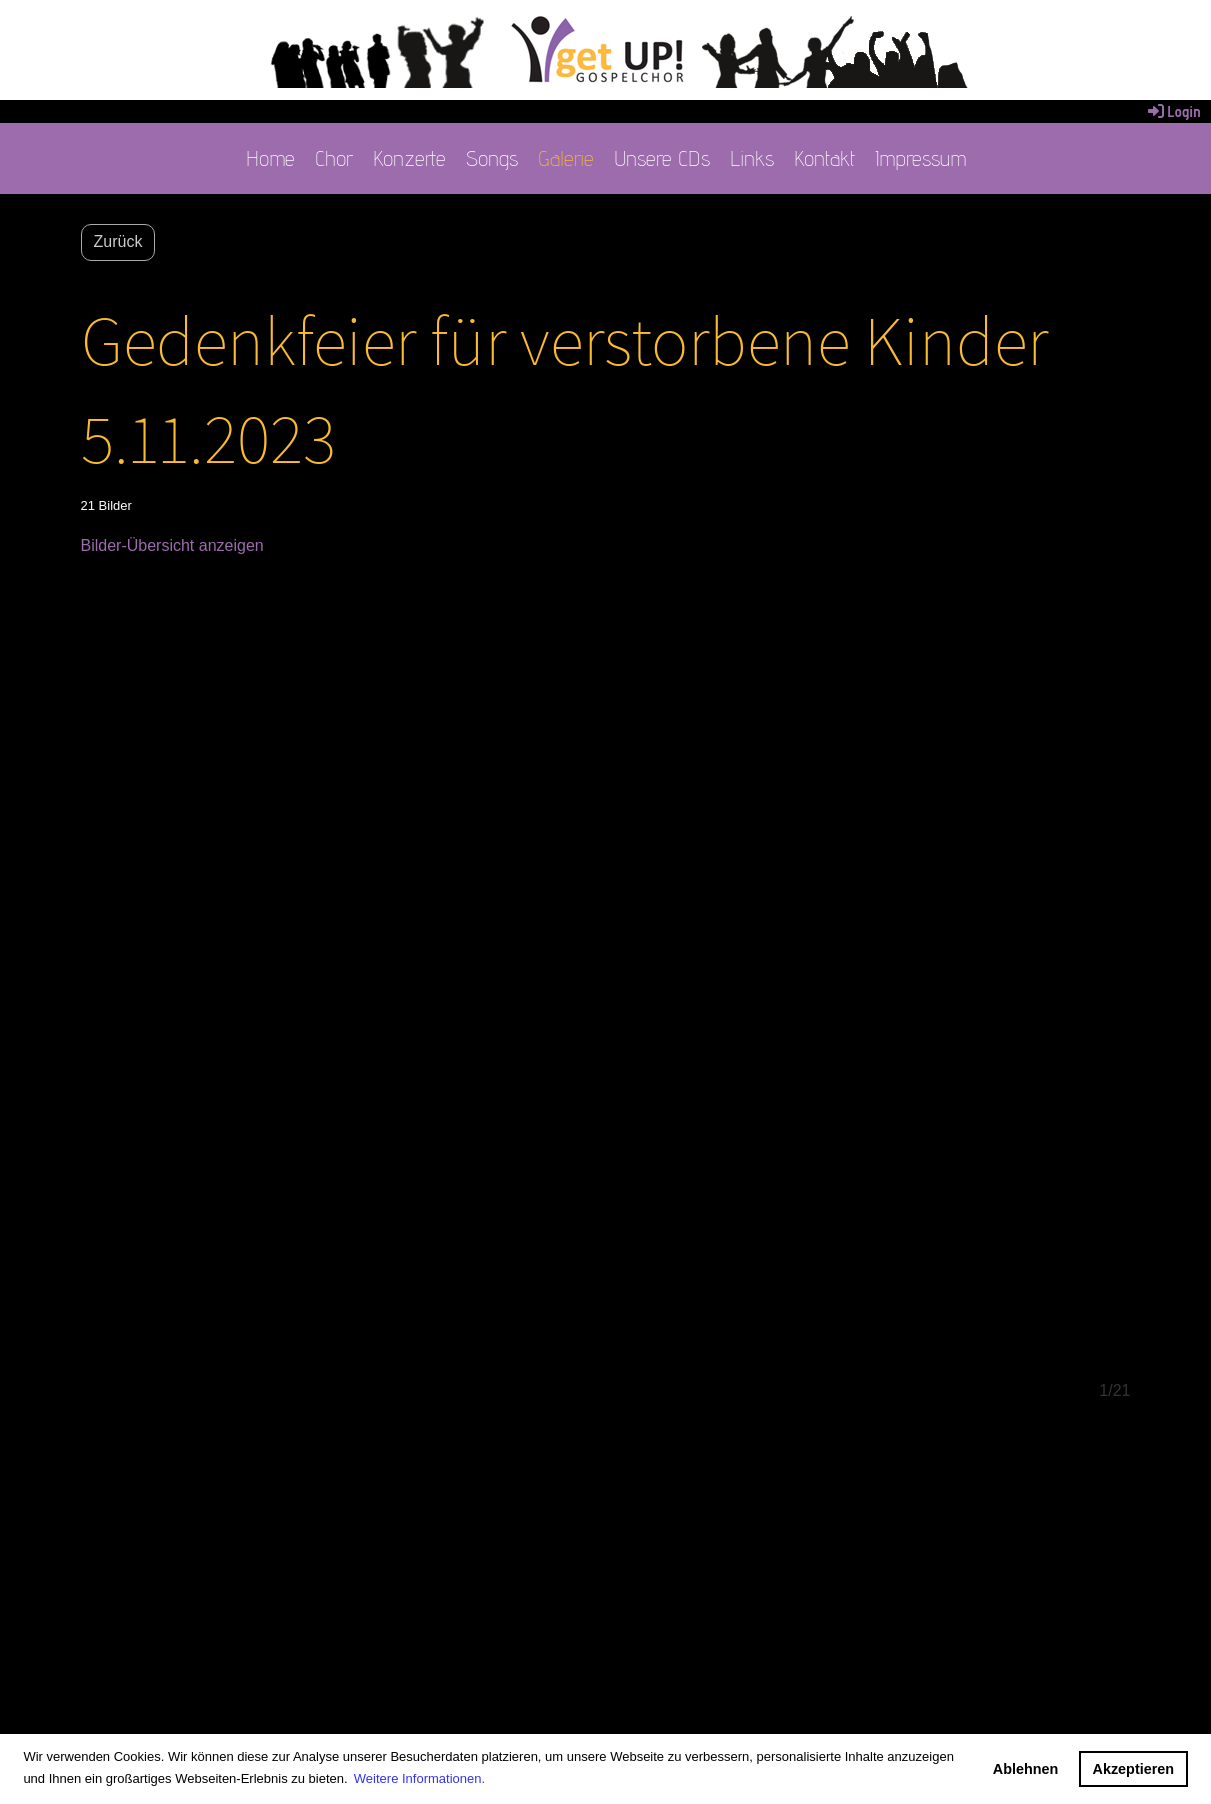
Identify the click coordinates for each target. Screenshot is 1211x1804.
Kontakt (824, 158)
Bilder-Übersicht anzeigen (172, 545)
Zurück (118, 241)
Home (270, 158)
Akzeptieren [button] (1134, 1769)
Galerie (566, 158)
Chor (334, 158)
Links (752, 158)
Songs (492, 158)
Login (1173, 111)
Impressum (920, 158)
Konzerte (409, 158)
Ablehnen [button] (1026, 1769)
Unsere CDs (662, 158)
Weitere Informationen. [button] (419, 1778)
